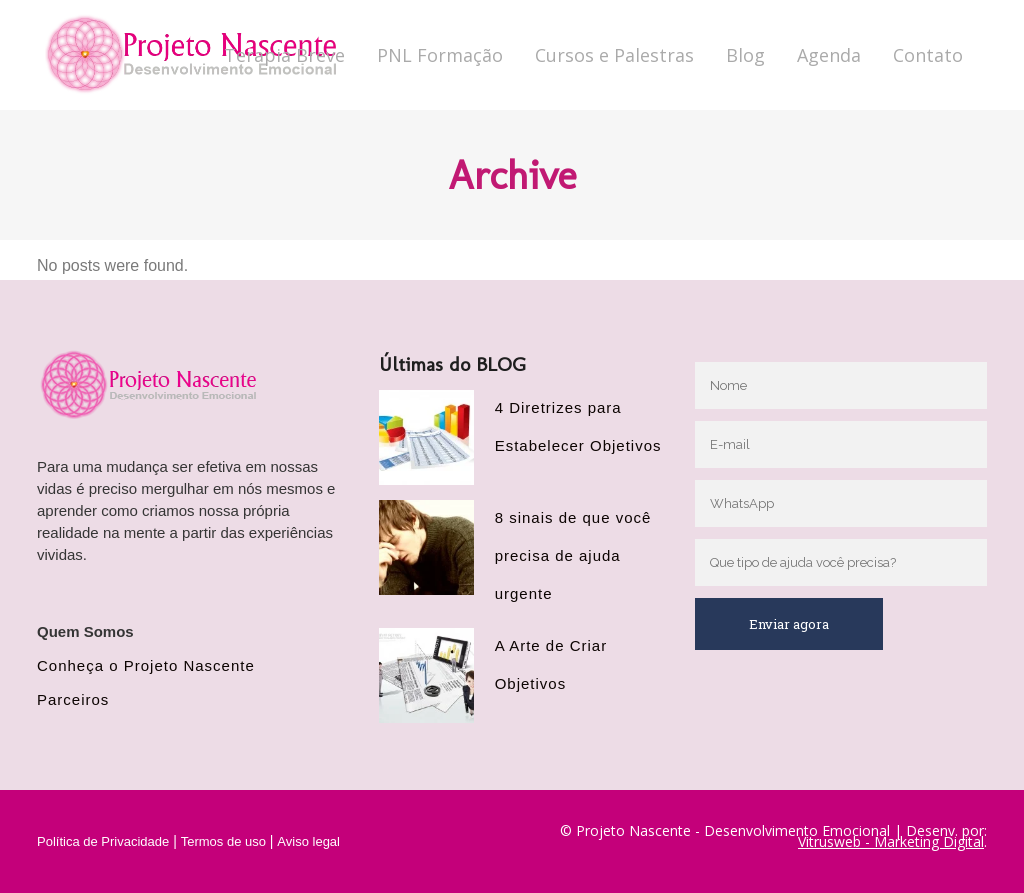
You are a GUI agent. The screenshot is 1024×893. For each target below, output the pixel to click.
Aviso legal (308, 841)
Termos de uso (223, 841)
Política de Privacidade (103, 841)
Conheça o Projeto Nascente (146, 665)
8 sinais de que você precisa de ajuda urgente (573, 555)
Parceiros (73, 699)
